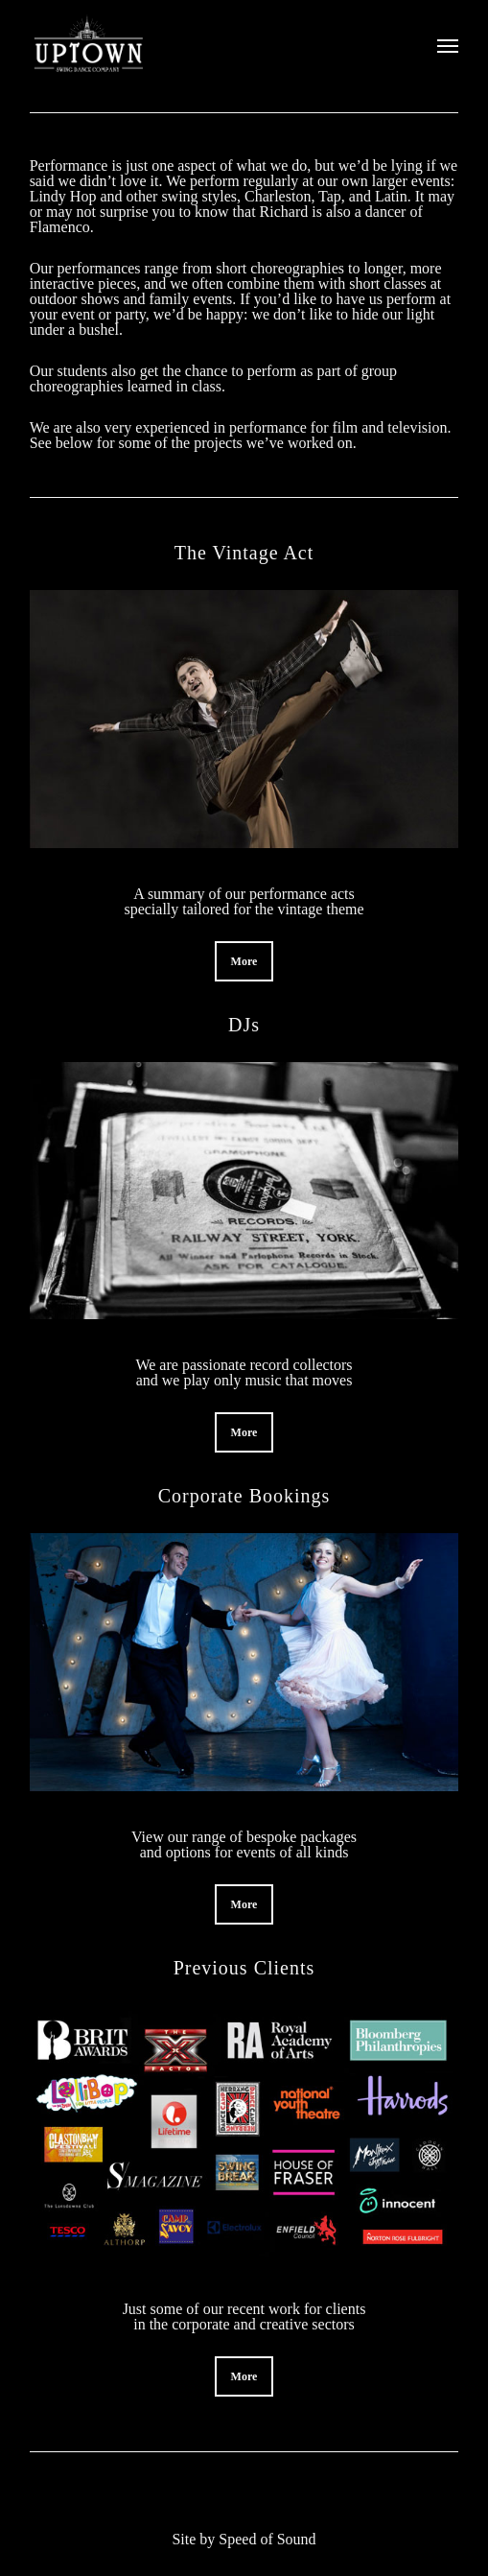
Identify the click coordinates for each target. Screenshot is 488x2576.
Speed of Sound (267, 2539)
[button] (244, 961)
